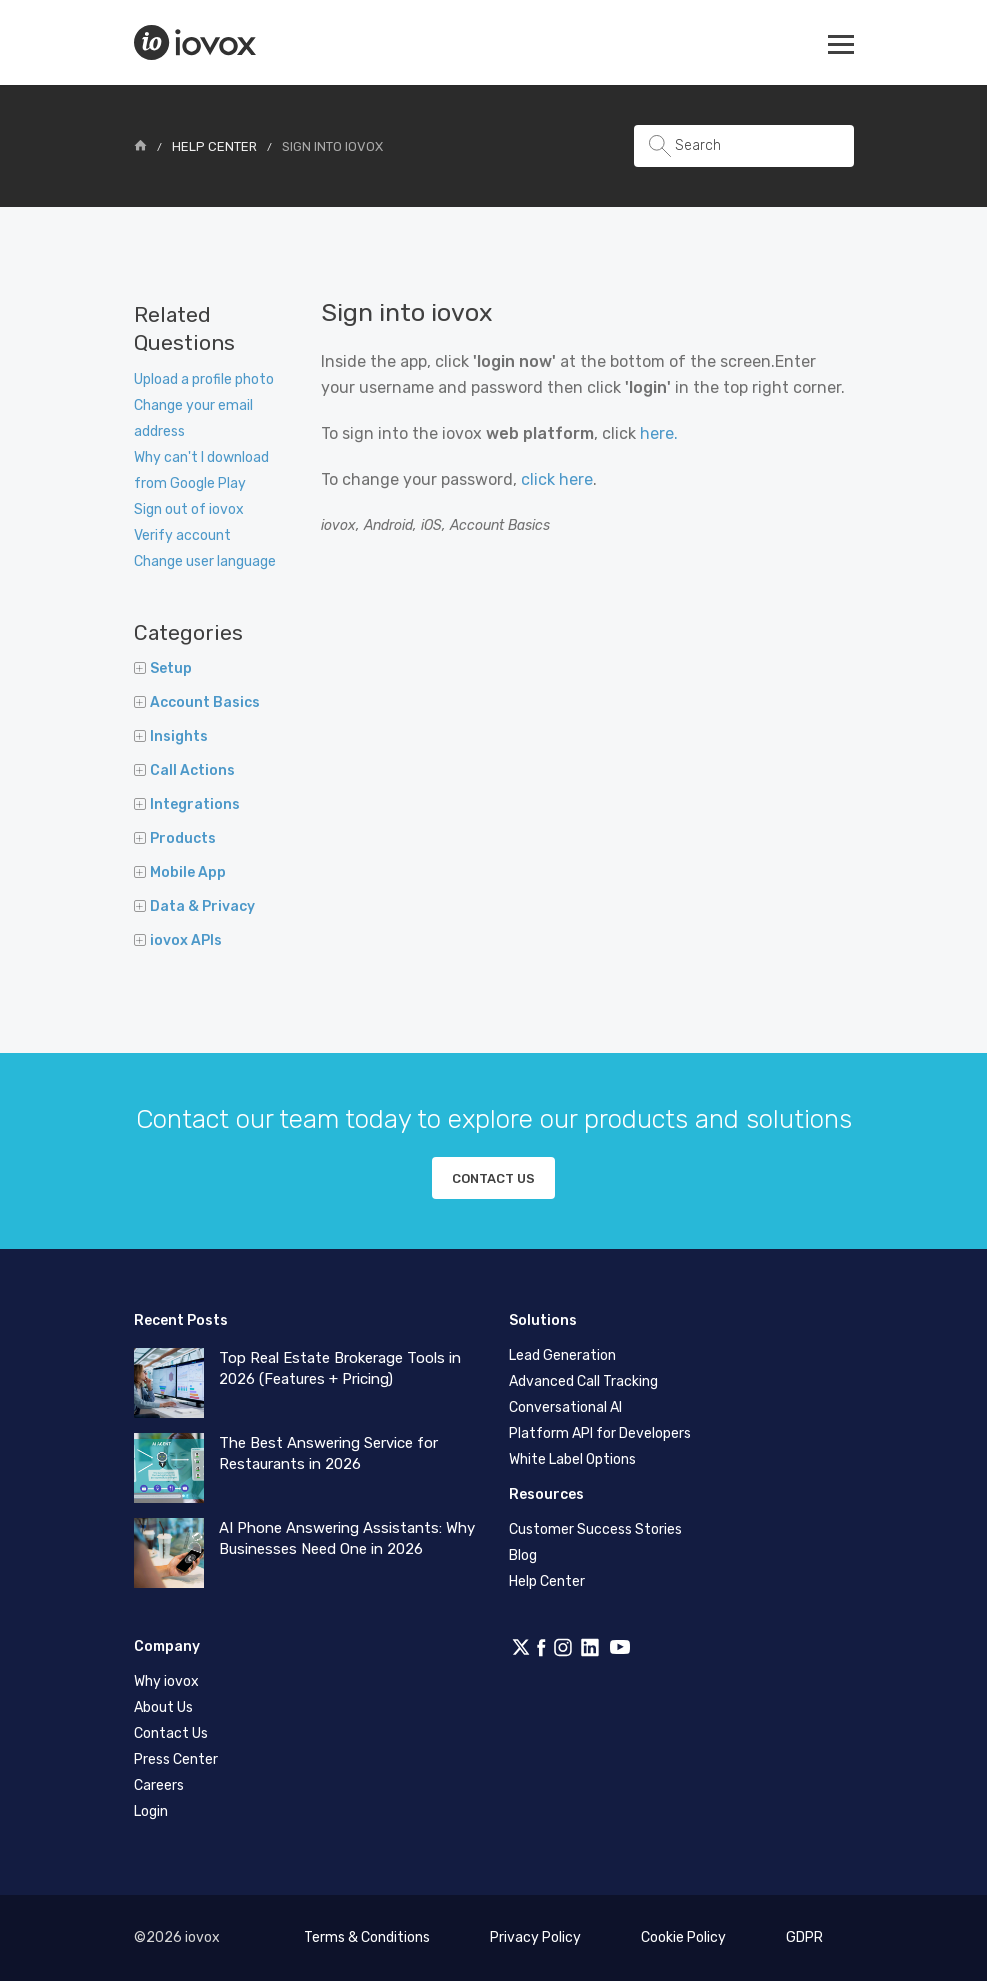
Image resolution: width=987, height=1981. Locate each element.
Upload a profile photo (204, 379)
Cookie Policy (683, 1937)
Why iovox (166, 1681)
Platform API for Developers (600, 1433)
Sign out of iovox (189, 509)
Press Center (176, 1759)
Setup (163, 668)
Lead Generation (562, 1355)
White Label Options (572, 1459)
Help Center (214, 146)
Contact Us (171, 1733)
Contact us (493, 1178)
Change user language (205, 561)
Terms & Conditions (367, 1937)
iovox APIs (178, 940)
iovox (197, 42)
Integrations (187, 804)
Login (151, 1811)
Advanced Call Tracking (583, 1381)
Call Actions (184, 770)
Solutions (543, 1320)
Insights (171, 736)
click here (557, 479)
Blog (523, 1555)
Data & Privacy (194, 906)
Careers (159, 1785)
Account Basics (197, 702)
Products (175, 838)
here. (659, 433)
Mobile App (180, 872)
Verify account (182, 535)
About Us (163, 1707)
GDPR (804, 1937)
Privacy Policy (535, 1937)
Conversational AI (565, 1407)
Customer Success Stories (595, 1529)
